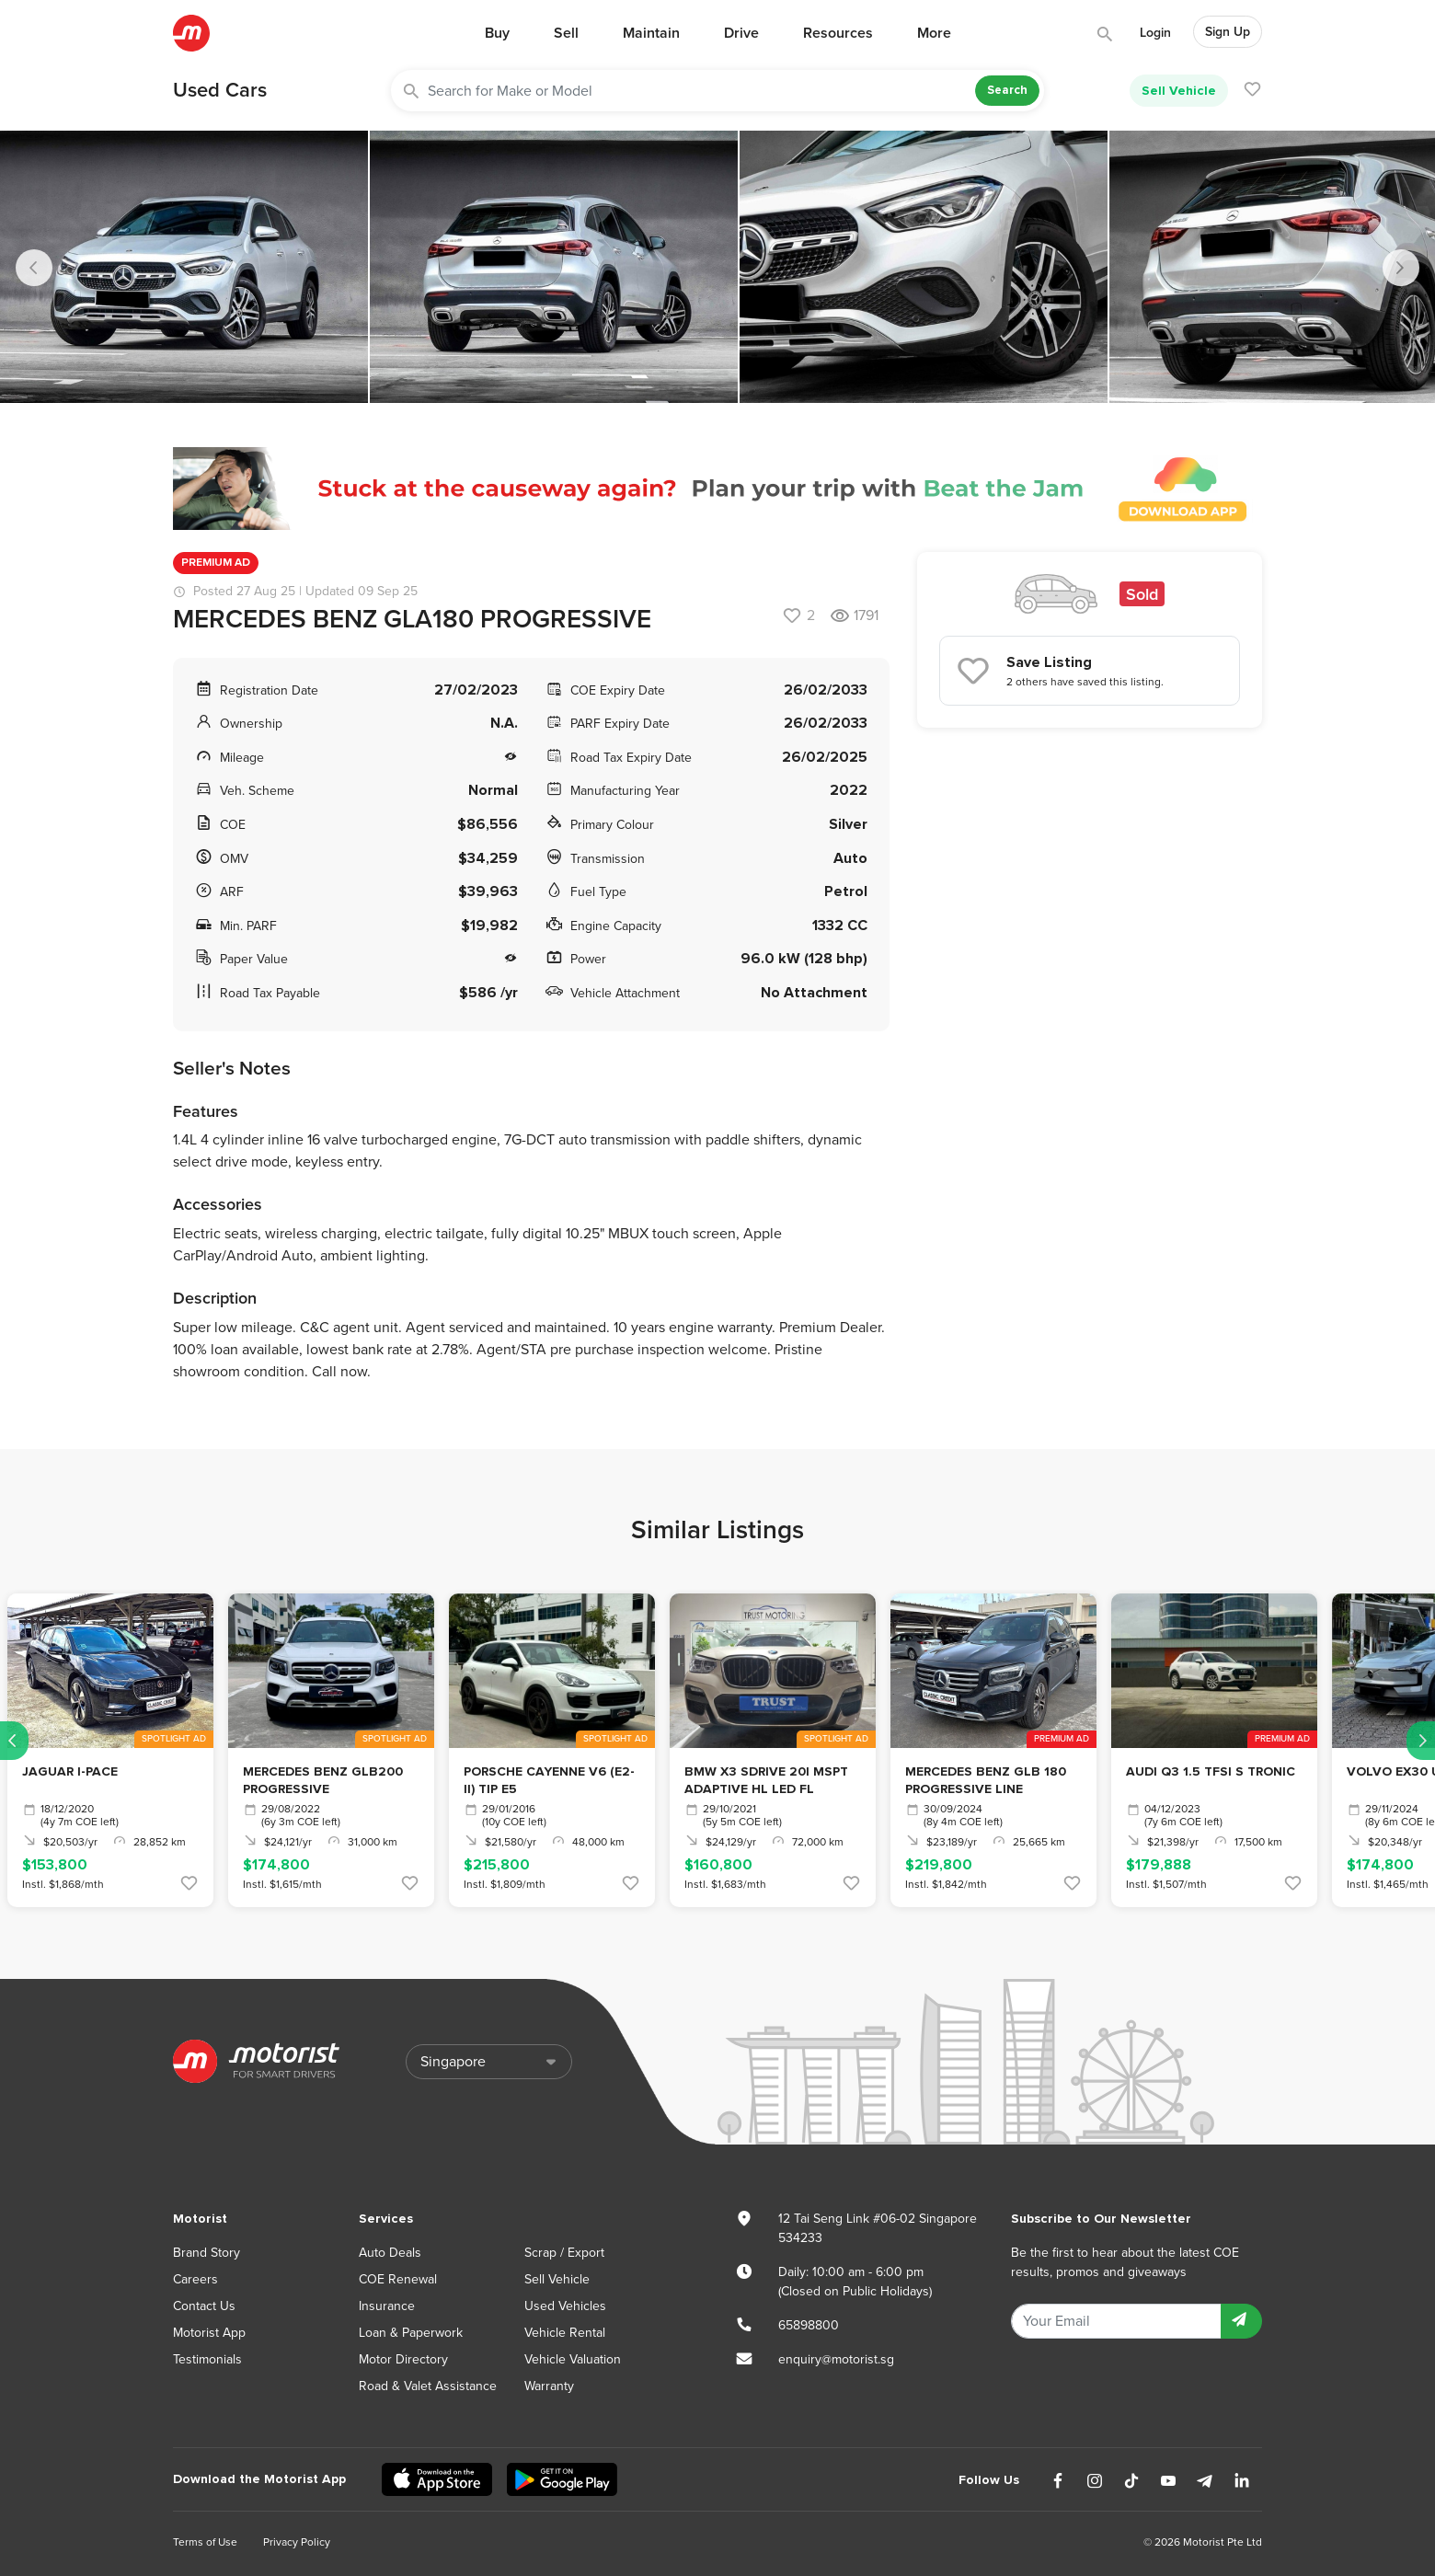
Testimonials (207, 2359)
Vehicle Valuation (572, 2359)
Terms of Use (205, 2542)
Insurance (387, 2306)
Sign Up (1227, 32)
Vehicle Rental (564, 2332)
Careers (195, 2279)
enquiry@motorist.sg (836, 2359)
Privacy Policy (296, 2542)
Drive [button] (741, 33)
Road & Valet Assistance (428, 2386)
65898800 (808, 2325)
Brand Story (206, 2252)
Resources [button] (838, 33)
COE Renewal (398, 2279)
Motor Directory (403, 2359)
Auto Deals (390, 2252)
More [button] (934, 33)
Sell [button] (566, 33)
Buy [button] (497, 33)
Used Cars (220, 90)
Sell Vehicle (1179, 90)
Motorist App (209, 2332)
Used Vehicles (565, 2306)
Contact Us (204, 2306)
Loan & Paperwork (411, 2332)
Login (1155, 32)
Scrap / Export (564, 2252)
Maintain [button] (651, 33)
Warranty (549, 2386)
